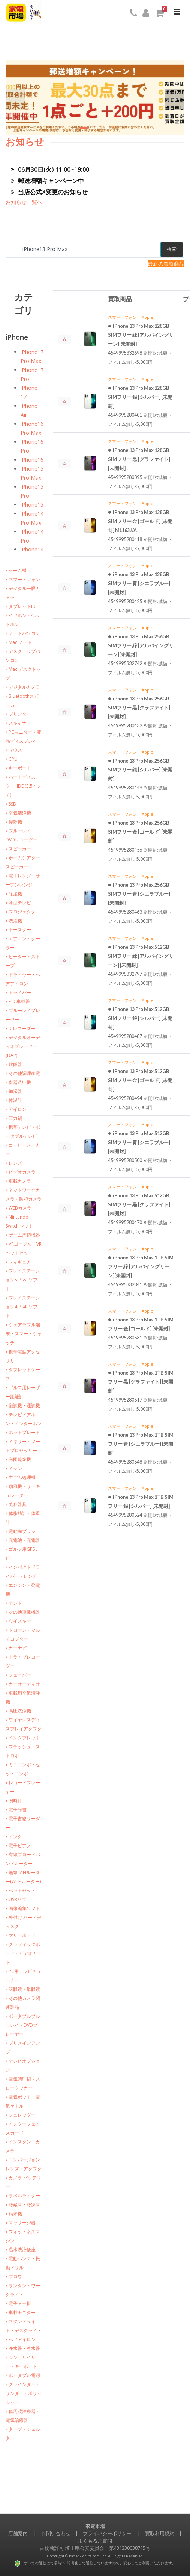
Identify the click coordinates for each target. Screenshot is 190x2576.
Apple (147, 317)
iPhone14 (32, 549)
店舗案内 (18, 2533)
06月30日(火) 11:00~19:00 (50, 169)
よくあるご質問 (95, 2540)
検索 (172, 249)
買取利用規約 (159, 2533)
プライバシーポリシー (107, 2533)
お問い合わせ (55, 2533)
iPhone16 (32, 459)
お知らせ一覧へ (24, 201)
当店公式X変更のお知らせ (49, 192)
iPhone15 (32, 504)
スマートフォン (122, 317)
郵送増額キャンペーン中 (47, 181)
